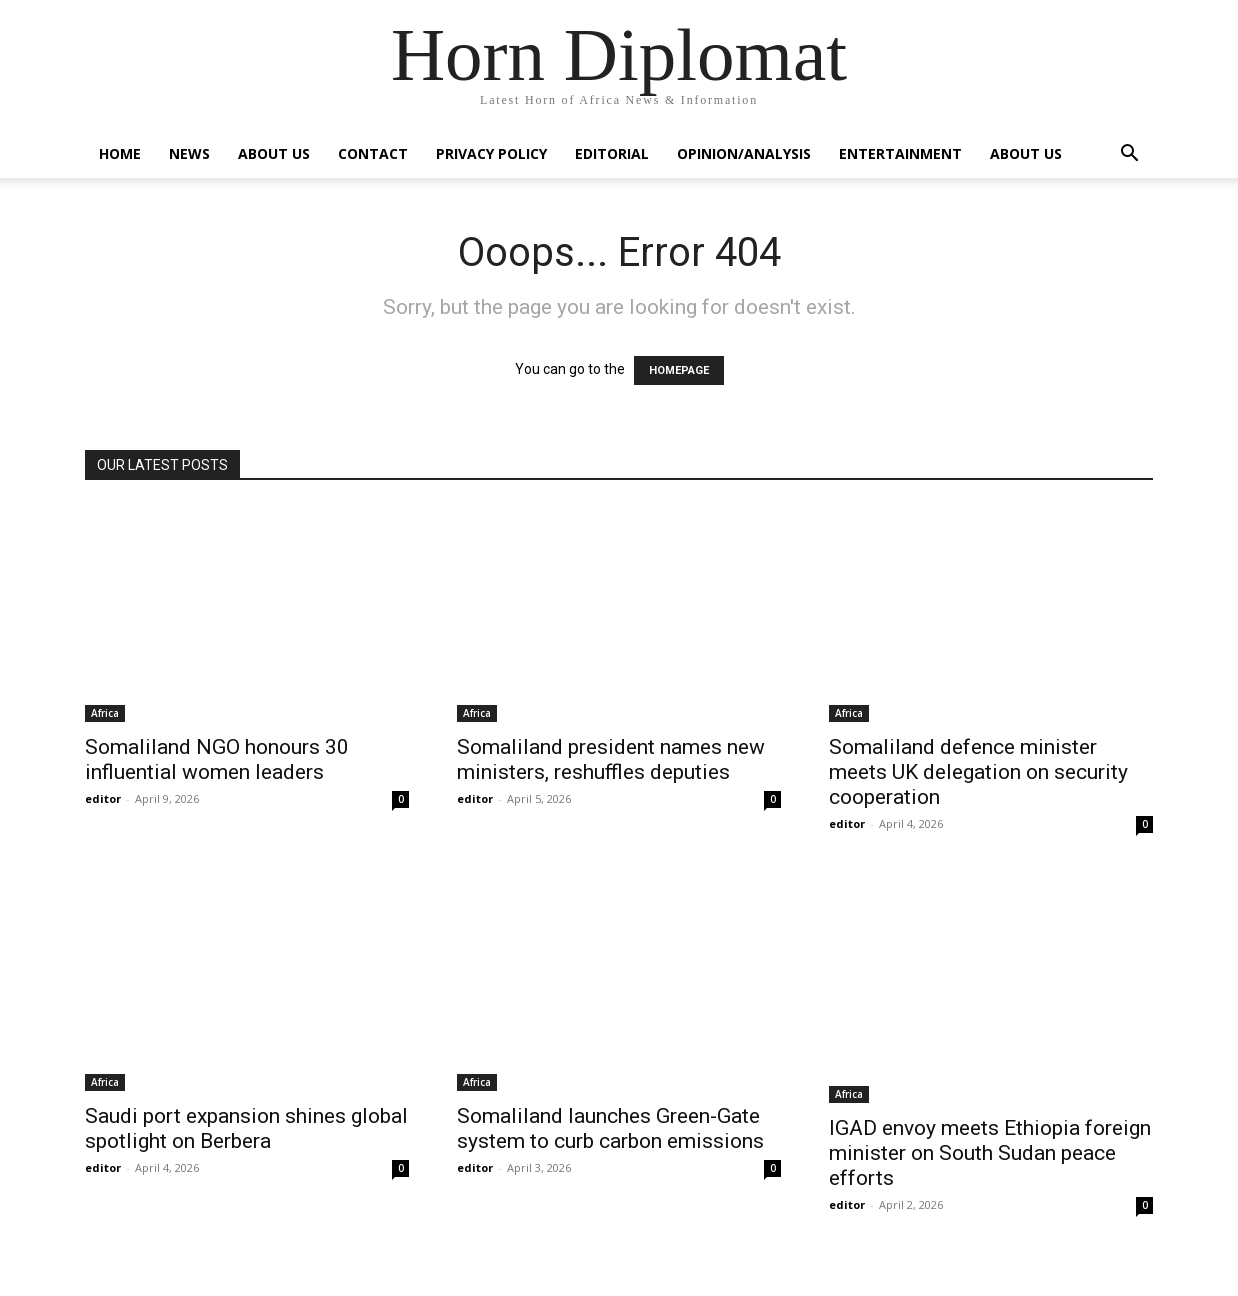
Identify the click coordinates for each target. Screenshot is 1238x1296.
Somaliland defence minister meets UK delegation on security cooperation (978, 772)
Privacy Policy (491, 153)
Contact (373, 153)
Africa (105, 713)
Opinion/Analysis (744, 153)
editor (103, 798)
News (189, 153)
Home (120, 153)
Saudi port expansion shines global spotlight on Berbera (246, 1128)
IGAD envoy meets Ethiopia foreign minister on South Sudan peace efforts (990, 1153)
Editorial (612, 153)
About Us (274, 153)
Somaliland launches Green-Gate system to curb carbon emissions (610, 1128)
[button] (1129, 155)
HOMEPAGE (679, 370)
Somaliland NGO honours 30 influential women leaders (217, 759)
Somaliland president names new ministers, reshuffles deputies (611, 759)
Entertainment (900, 153)
